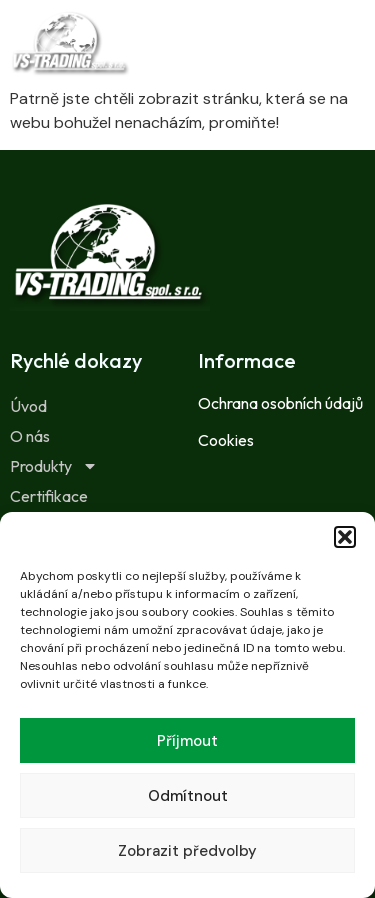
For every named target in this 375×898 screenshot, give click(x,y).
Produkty (54, 466)
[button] (345, 537)
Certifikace (49, 496)
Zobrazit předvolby (187, 851)
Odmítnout (188, 796)
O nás (30, 436)
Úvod (28, 406)
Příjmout (187, 741)
